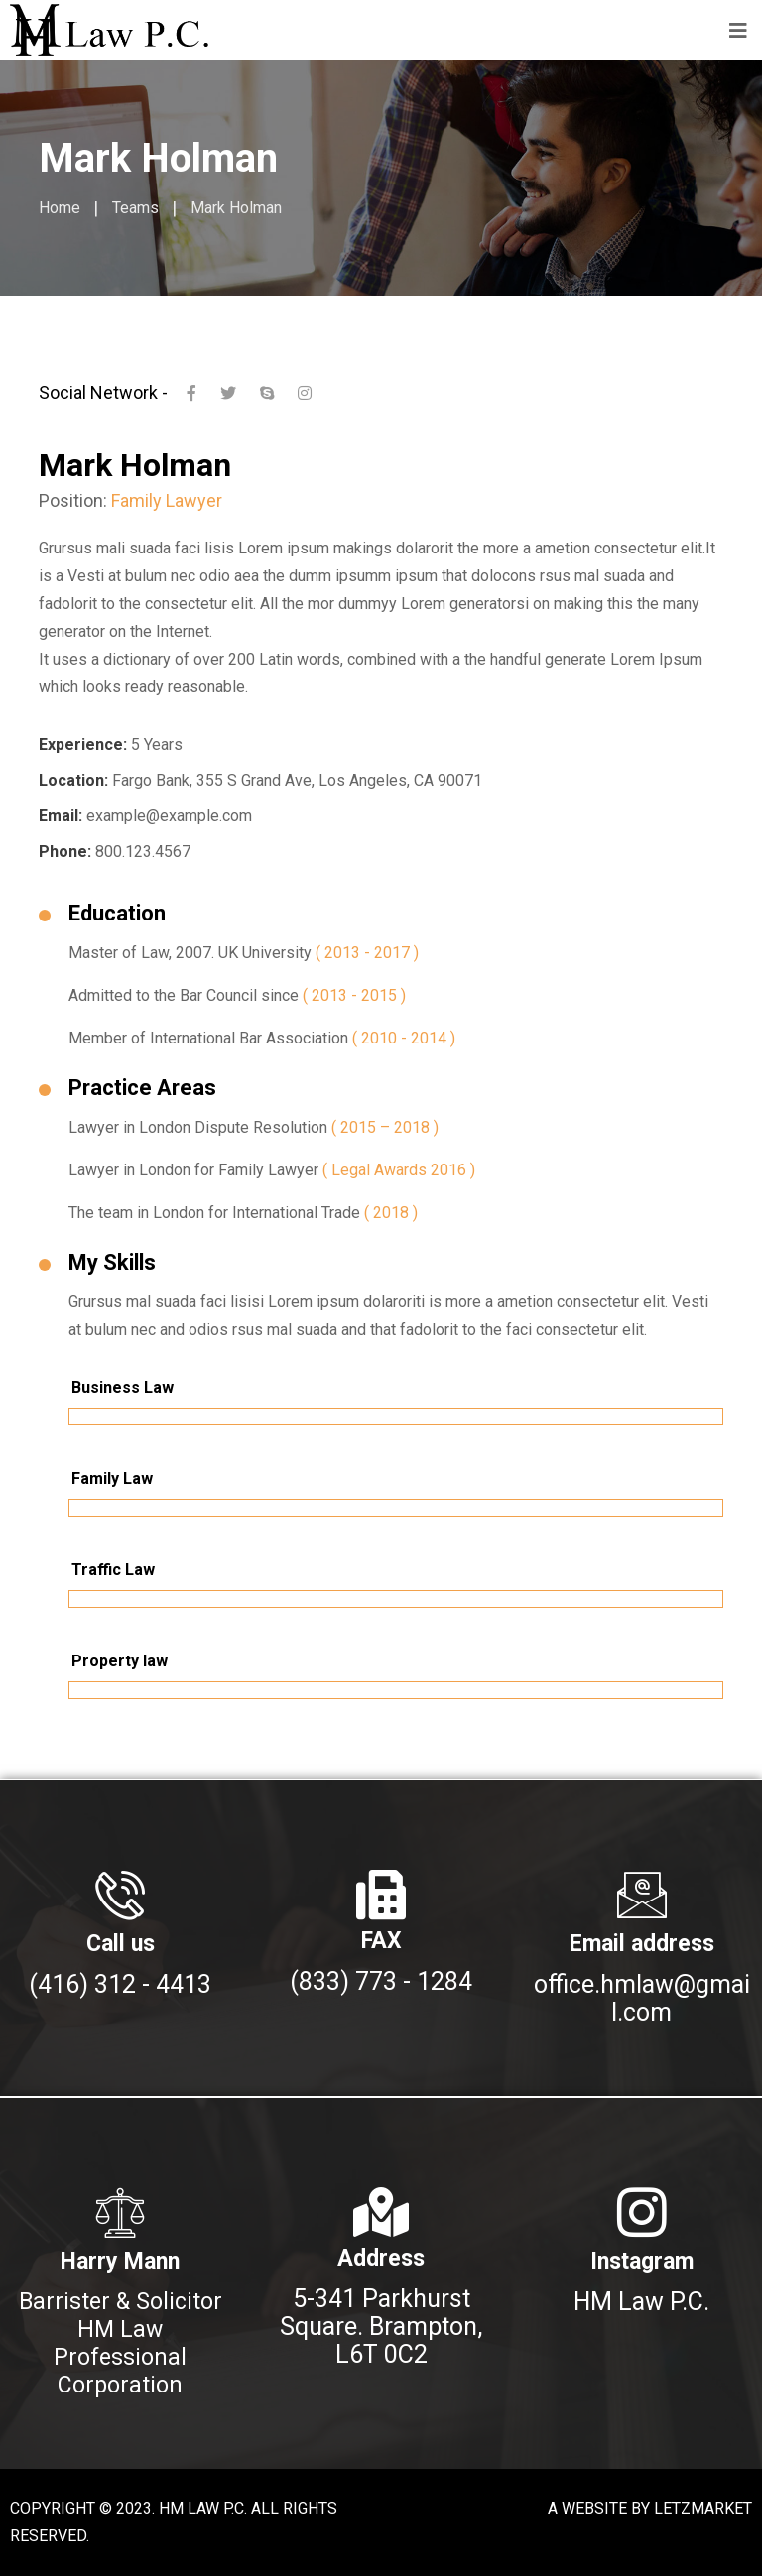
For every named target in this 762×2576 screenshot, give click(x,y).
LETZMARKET (703, 2508)
